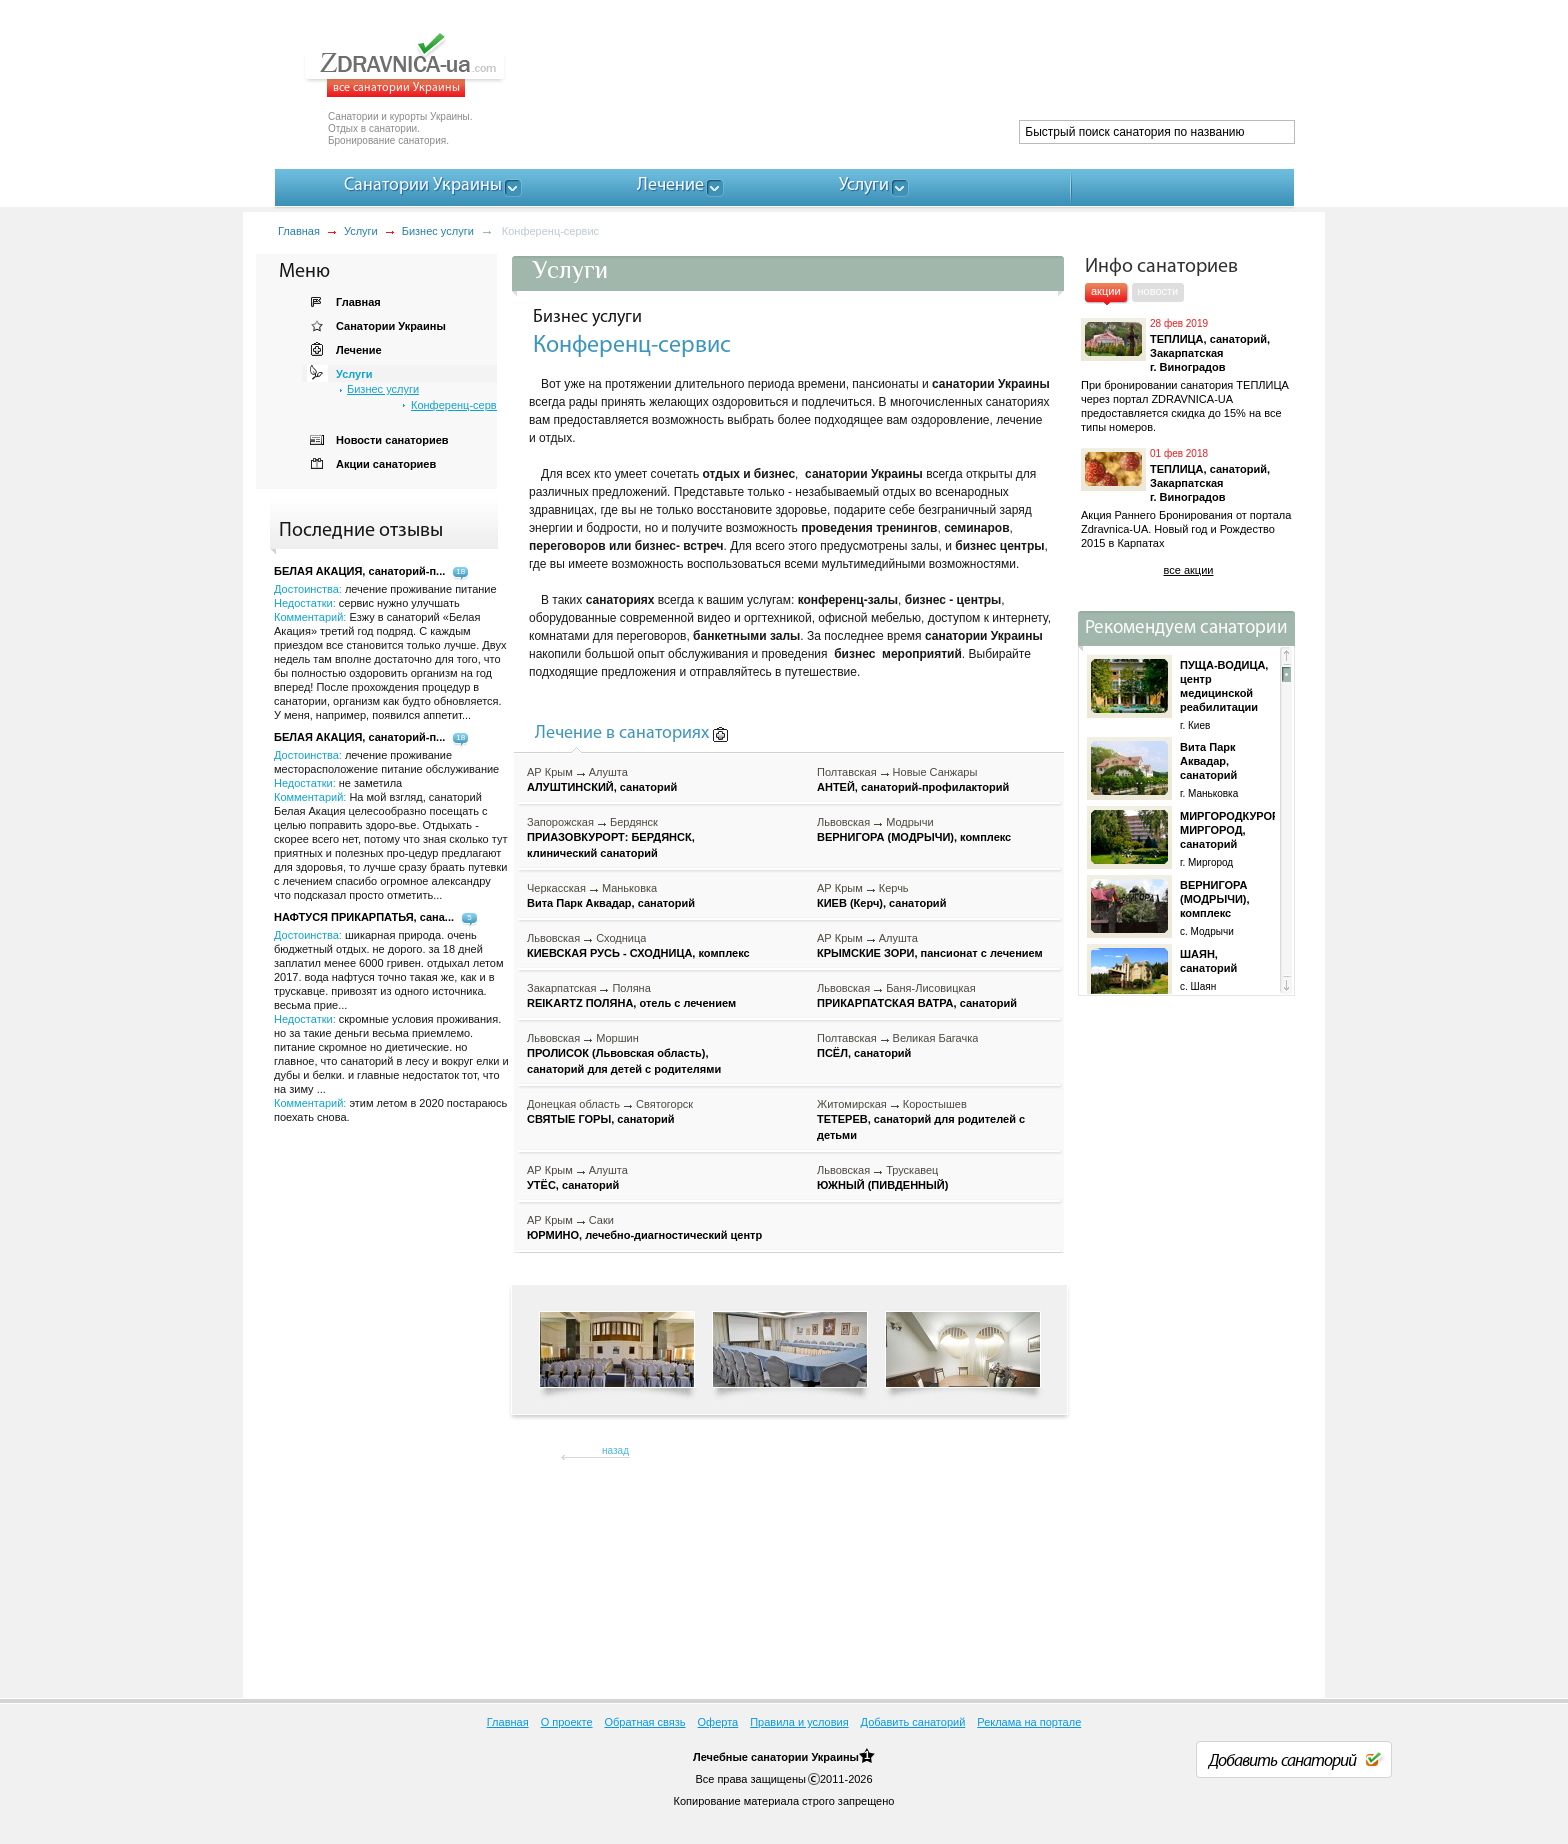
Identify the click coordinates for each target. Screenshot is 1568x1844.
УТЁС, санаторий (573, 1185)
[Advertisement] (930, 70)
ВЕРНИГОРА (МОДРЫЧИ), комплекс (914, 837)
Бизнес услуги (438, 231)
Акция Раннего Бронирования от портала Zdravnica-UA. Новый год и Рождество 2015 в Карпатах (1186, 529)
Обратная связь (645, 1722)
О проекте (567, 1722)
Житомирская (852, 1104)
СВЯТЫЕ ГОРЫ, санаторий (601, 1119)
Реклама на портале (1029, 1722)
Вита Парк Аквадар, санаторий (611, 903)
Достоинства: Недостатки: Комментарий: (390, 825)
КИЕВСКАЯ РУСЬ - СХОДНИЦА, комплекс (638, 953)
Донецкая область (573, 1104)
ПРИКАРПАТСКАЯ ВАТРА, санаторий (917, 1003)
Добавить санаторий (913, 1722)
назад (615, 1450)
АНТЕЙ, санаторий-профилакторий (913, 787)
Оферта (718, 1722)
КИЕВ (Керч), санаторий (881, 903)
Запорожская (560, 822)
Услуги (361, 231)
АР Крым (550, 772)
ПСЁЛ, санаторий (864, 1053)
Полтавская (847, 772)
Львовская (843, 822)
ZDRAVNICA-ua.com (429, 65)
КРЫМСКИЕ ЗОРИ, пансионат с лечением (930, 953)
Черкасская (556, 888)
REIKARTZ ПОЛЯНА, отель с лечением (631, 1003)
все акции (1189, 570)
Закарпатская (561, 988)
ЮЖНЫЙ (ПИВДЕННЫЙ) (882, 1185)
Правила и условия (799, 1722)
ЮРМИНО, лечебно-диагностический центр (644, 1235)
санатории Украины (805, 1757)
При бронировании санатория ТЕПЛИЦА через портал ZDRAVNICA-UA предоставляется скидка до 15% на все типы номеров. (1185, 406)
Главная (299, 231)
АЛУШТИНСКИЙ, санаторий (602, 787)
